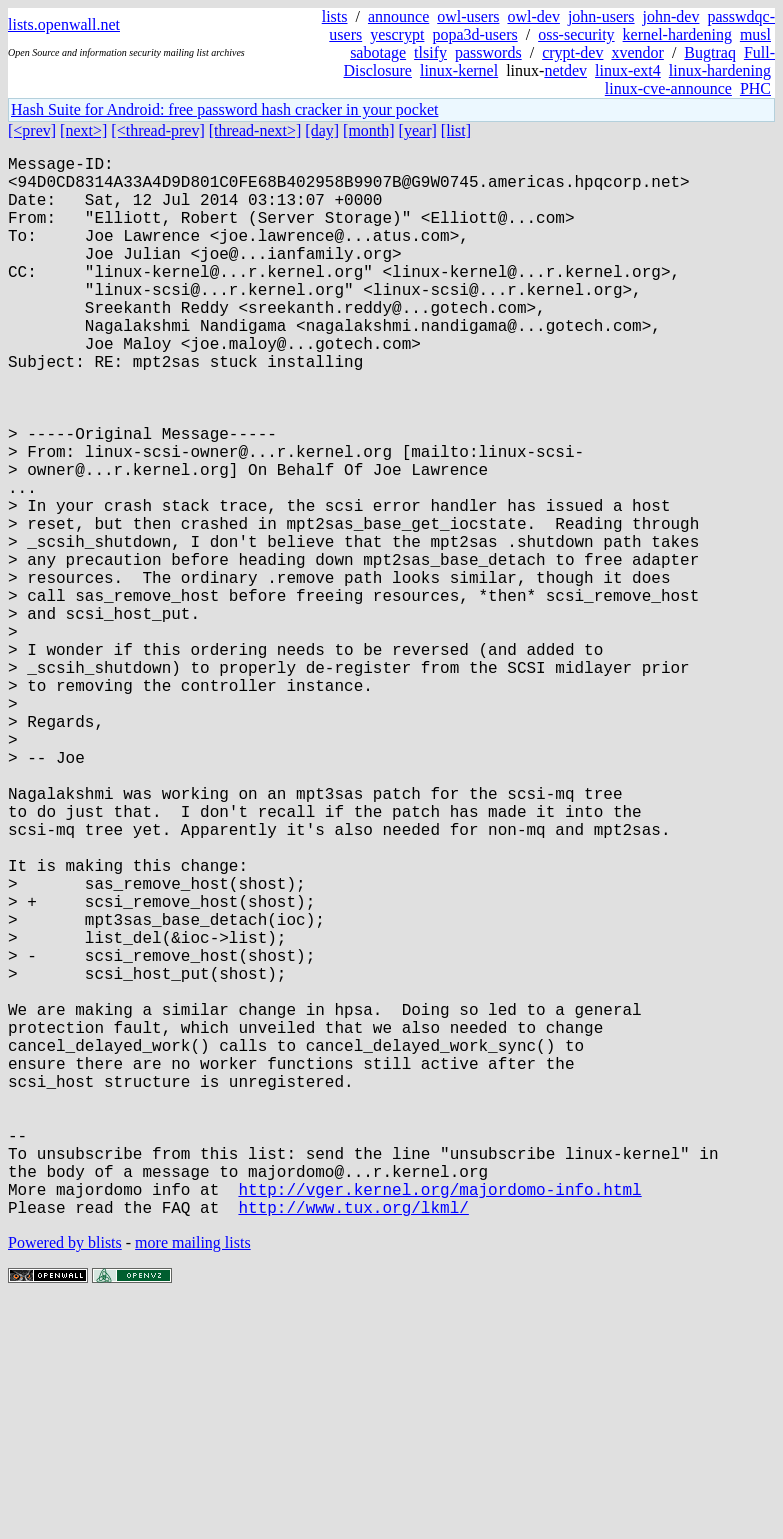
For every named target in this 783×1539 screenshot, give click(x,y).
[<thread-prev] (157, 130)
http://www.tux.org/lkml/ (353, 1443)
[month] (369, 130)
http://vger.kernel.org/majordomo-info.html (439, 1421)
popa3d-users (474, 34)
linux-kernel (459, 70)
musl (755, 34)
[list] (456, 130)
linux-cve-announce (668, 88)
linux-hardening (720, 70)
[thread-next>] (255, 130)
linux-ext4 (628, 70)
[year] (418, 130)
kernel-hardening (677, 34)
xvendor (637, 52)
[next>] (83, 130)
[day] (322, 130)
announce (398, 16)
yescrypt (397, 34)
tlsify (430, 52)
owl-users (468, 16)
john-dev (671, 16)
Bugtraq (710, 52)
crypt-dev (572, 52)
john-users (601, 16)
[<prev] (32, 130)
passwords (488, 52)
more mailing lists (193, 1478)
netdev (565, 70)
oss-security (576, 34)
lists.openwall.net (64, 24)
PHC (755, 88)
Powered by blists (65, 1478)
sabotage (378, 52)
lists (335, 16)
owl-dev (533, 16)
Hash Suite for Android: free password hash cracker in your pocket (224, 109)
